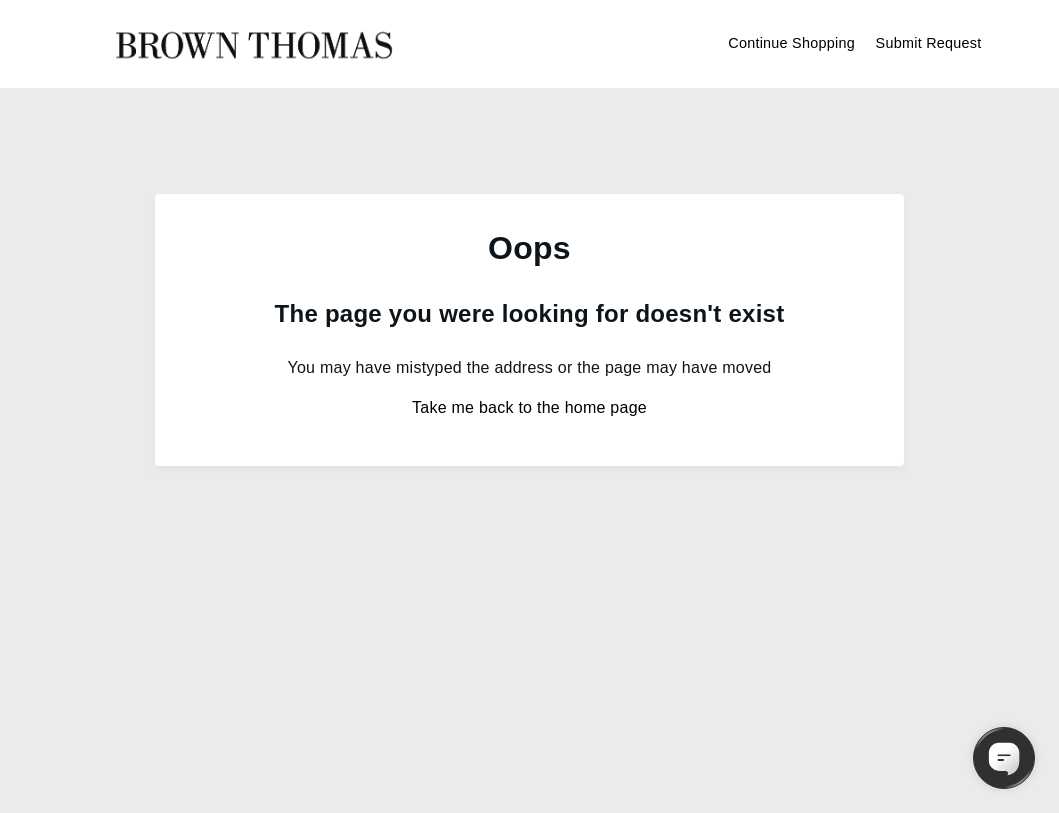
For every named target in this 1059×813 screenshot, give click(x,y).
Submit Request (929, 43)
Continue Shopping (791, 43)
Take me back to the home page (529, 407)
